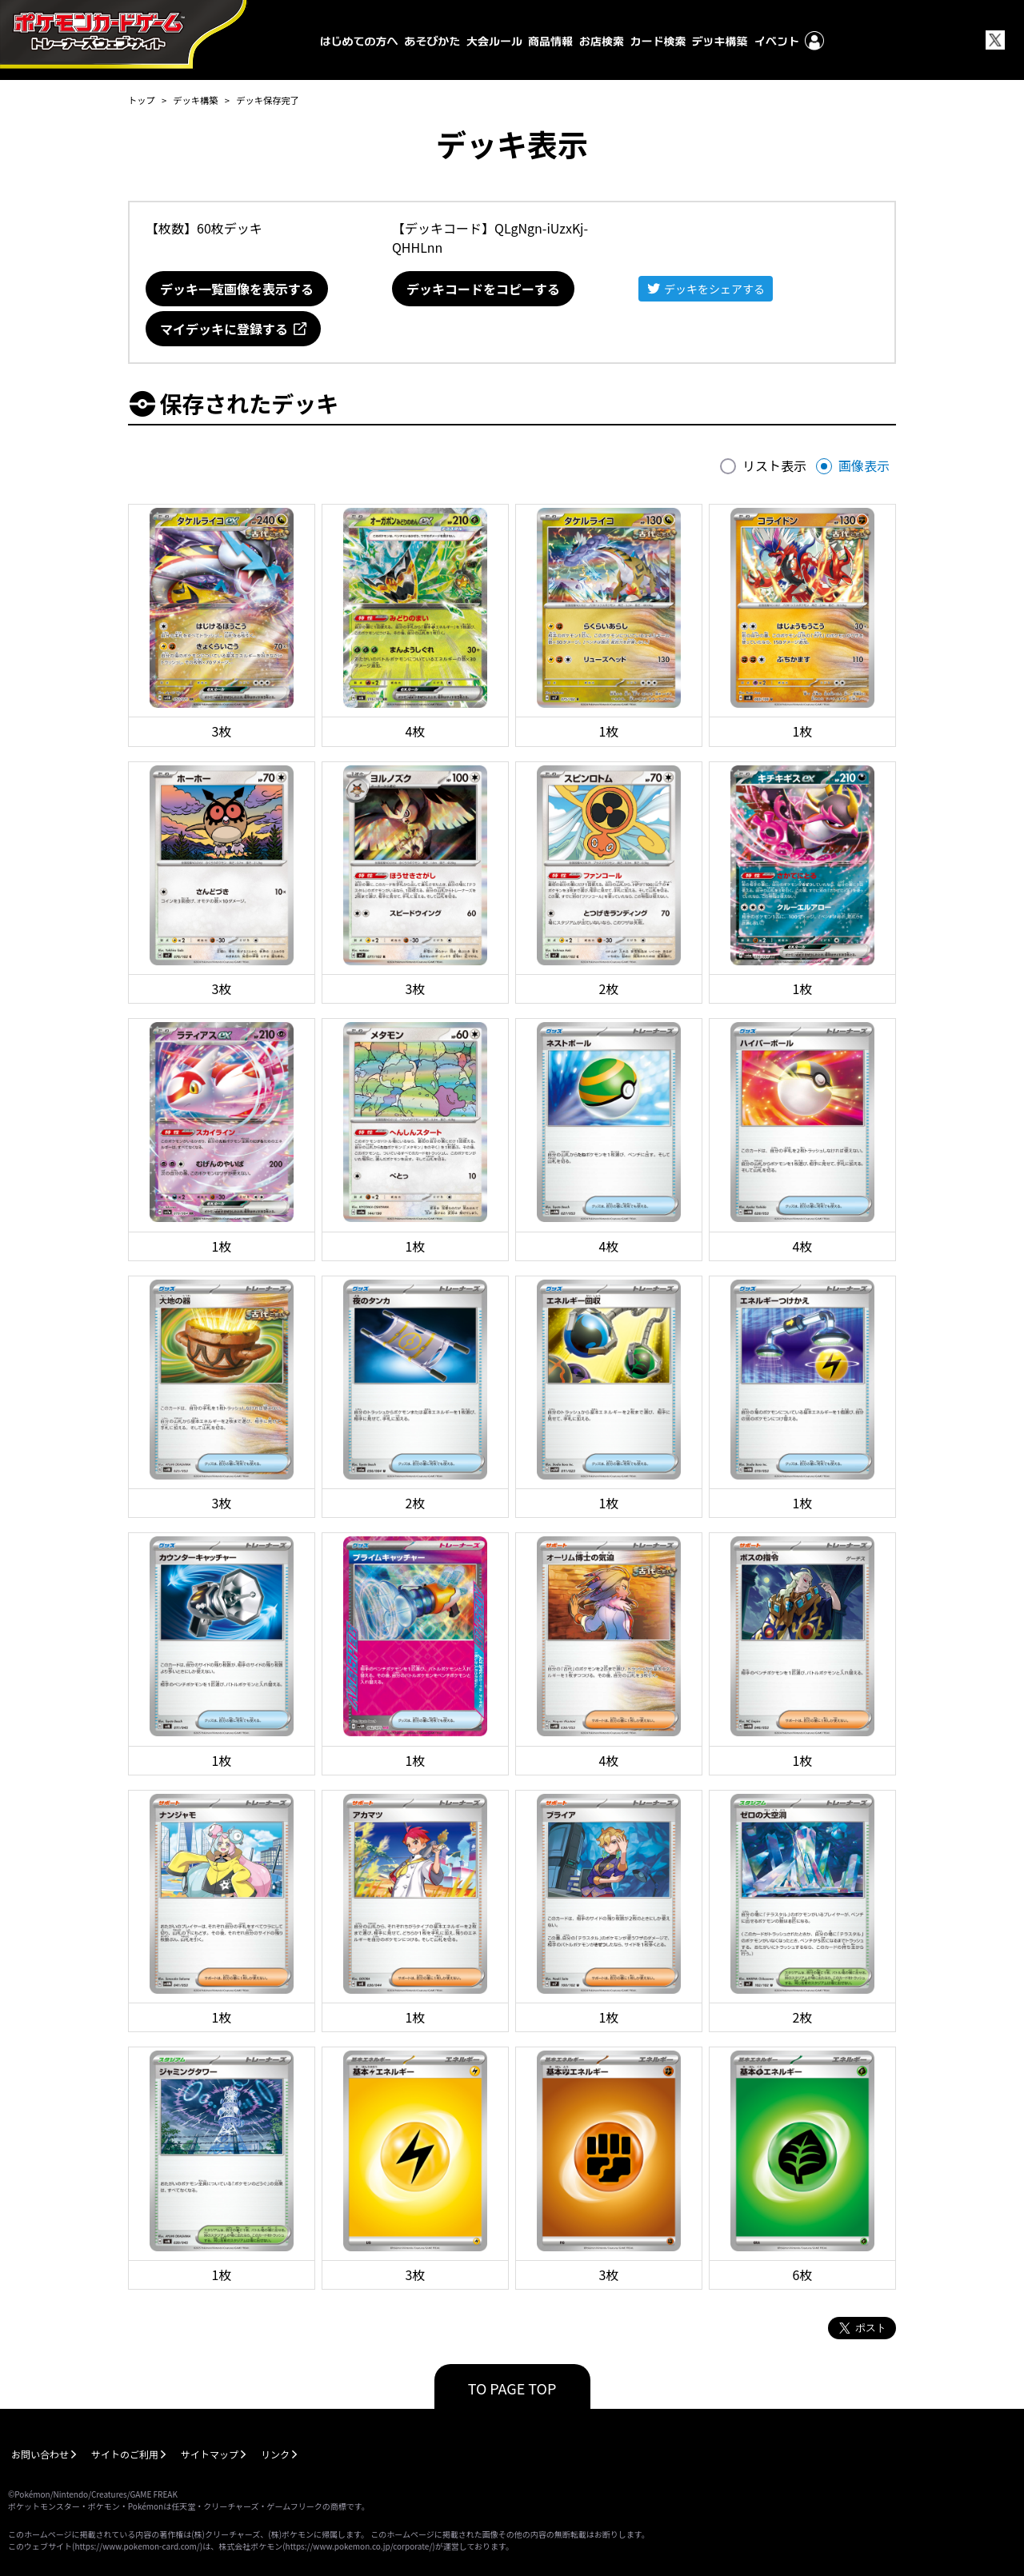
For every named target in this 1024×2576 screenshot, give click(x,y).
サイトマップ (209, 2454)
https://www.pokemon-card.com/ (136, 2546)
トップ (141, 100)
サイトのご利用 (124, 2454)
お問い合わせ (40, 2454)
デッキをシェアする (714, 289)
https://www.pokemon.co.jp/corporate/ (359, 2546)
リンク (275, 2454)
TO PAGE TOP (512, 2388)
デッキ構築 (195, 100)
